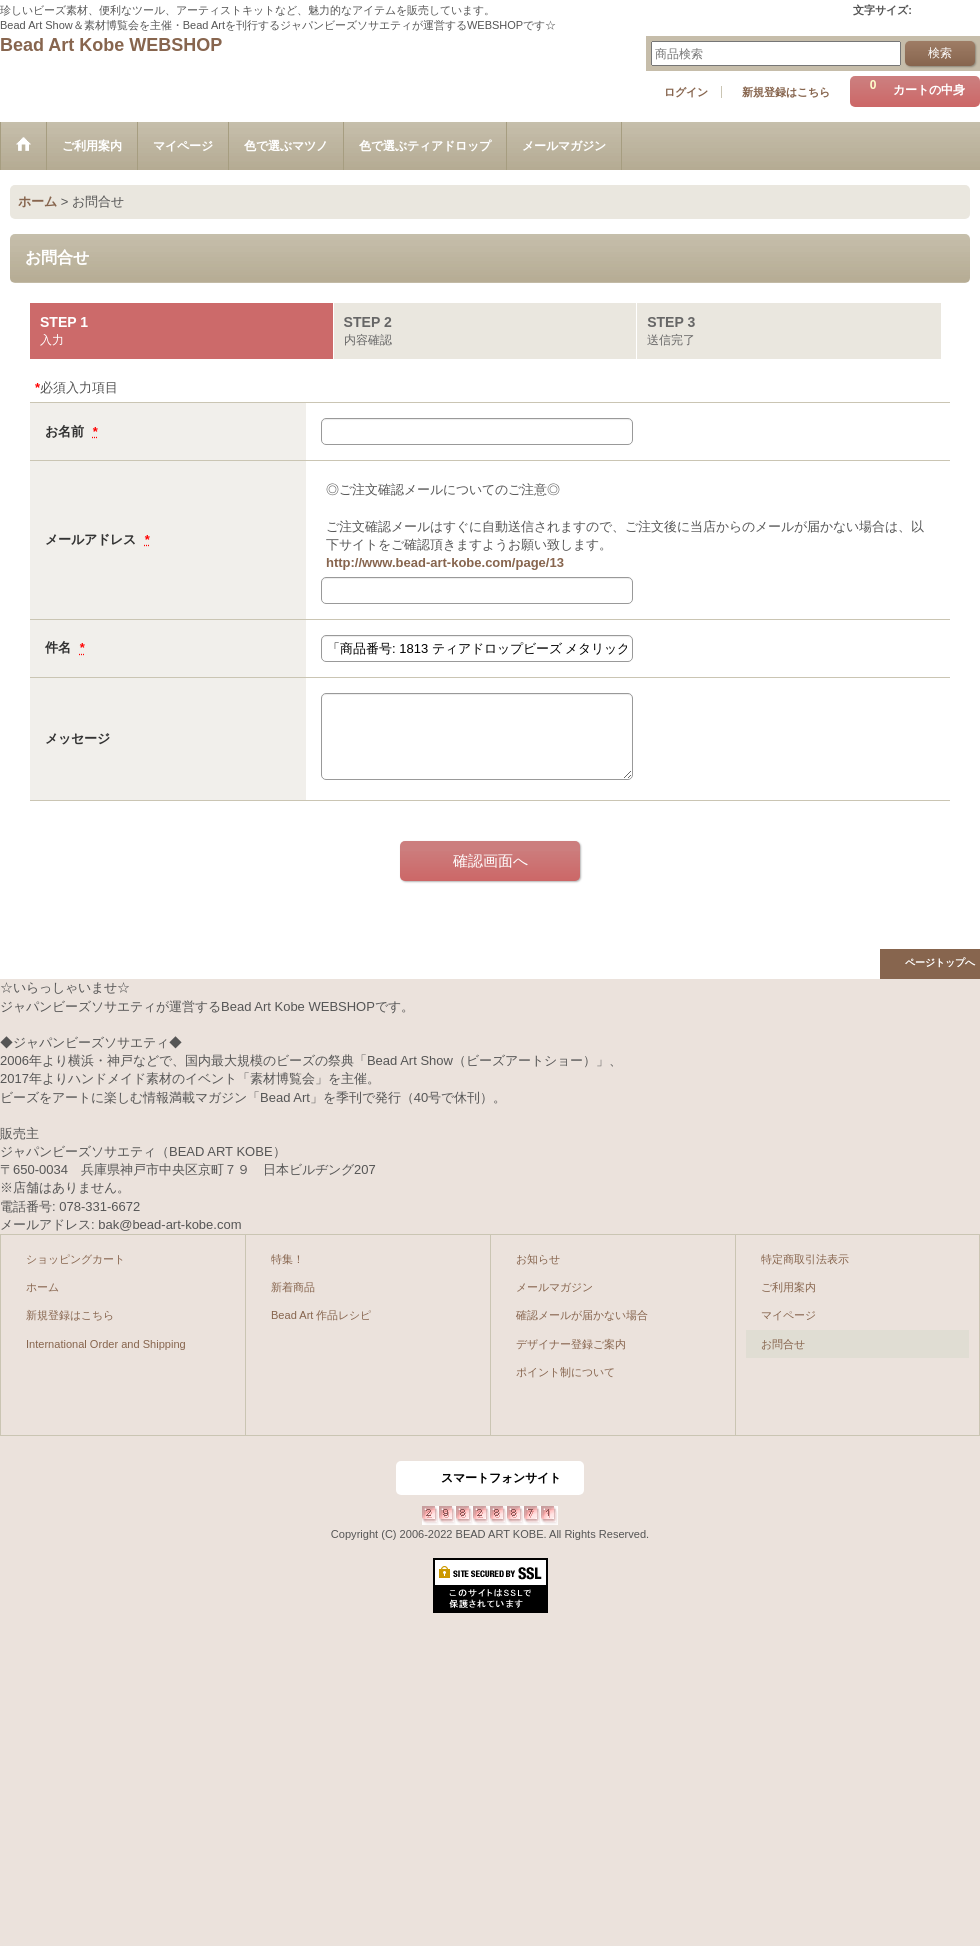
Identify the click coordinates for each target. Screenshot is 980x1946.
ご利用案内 (788, 1287)
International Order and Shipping (106, 1344)
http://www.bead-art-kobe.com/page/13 (445, 562)
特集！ (287, 1259)
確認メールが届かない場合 (582, 1315)
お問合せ (783, 1344)
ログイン (686, 92)
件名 (60, 647)
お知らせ (538, 1259)
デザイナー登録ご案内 (571, 1344)
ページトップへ (940, 962)
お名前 (66, 431)
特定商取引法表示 (805, 1259)
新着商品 (293, 1287)
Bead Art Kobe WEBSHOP (111, 45)
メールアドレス (92, 539)
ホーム (42, 1287)
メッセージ (77, 738)
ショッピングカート (75, 1259)
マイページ (788, 1315)
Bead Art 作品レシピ (321, 1315)
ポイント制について (565, 1372)
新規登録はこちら (786, 92)
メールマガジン (554, 1287)
